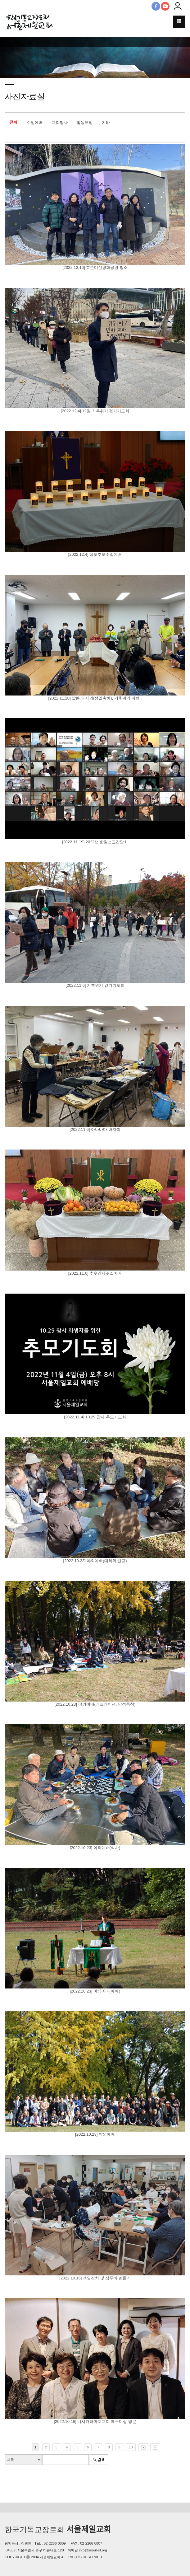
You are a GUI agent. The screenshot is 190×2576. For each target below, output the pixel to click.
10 (131, 2447)
